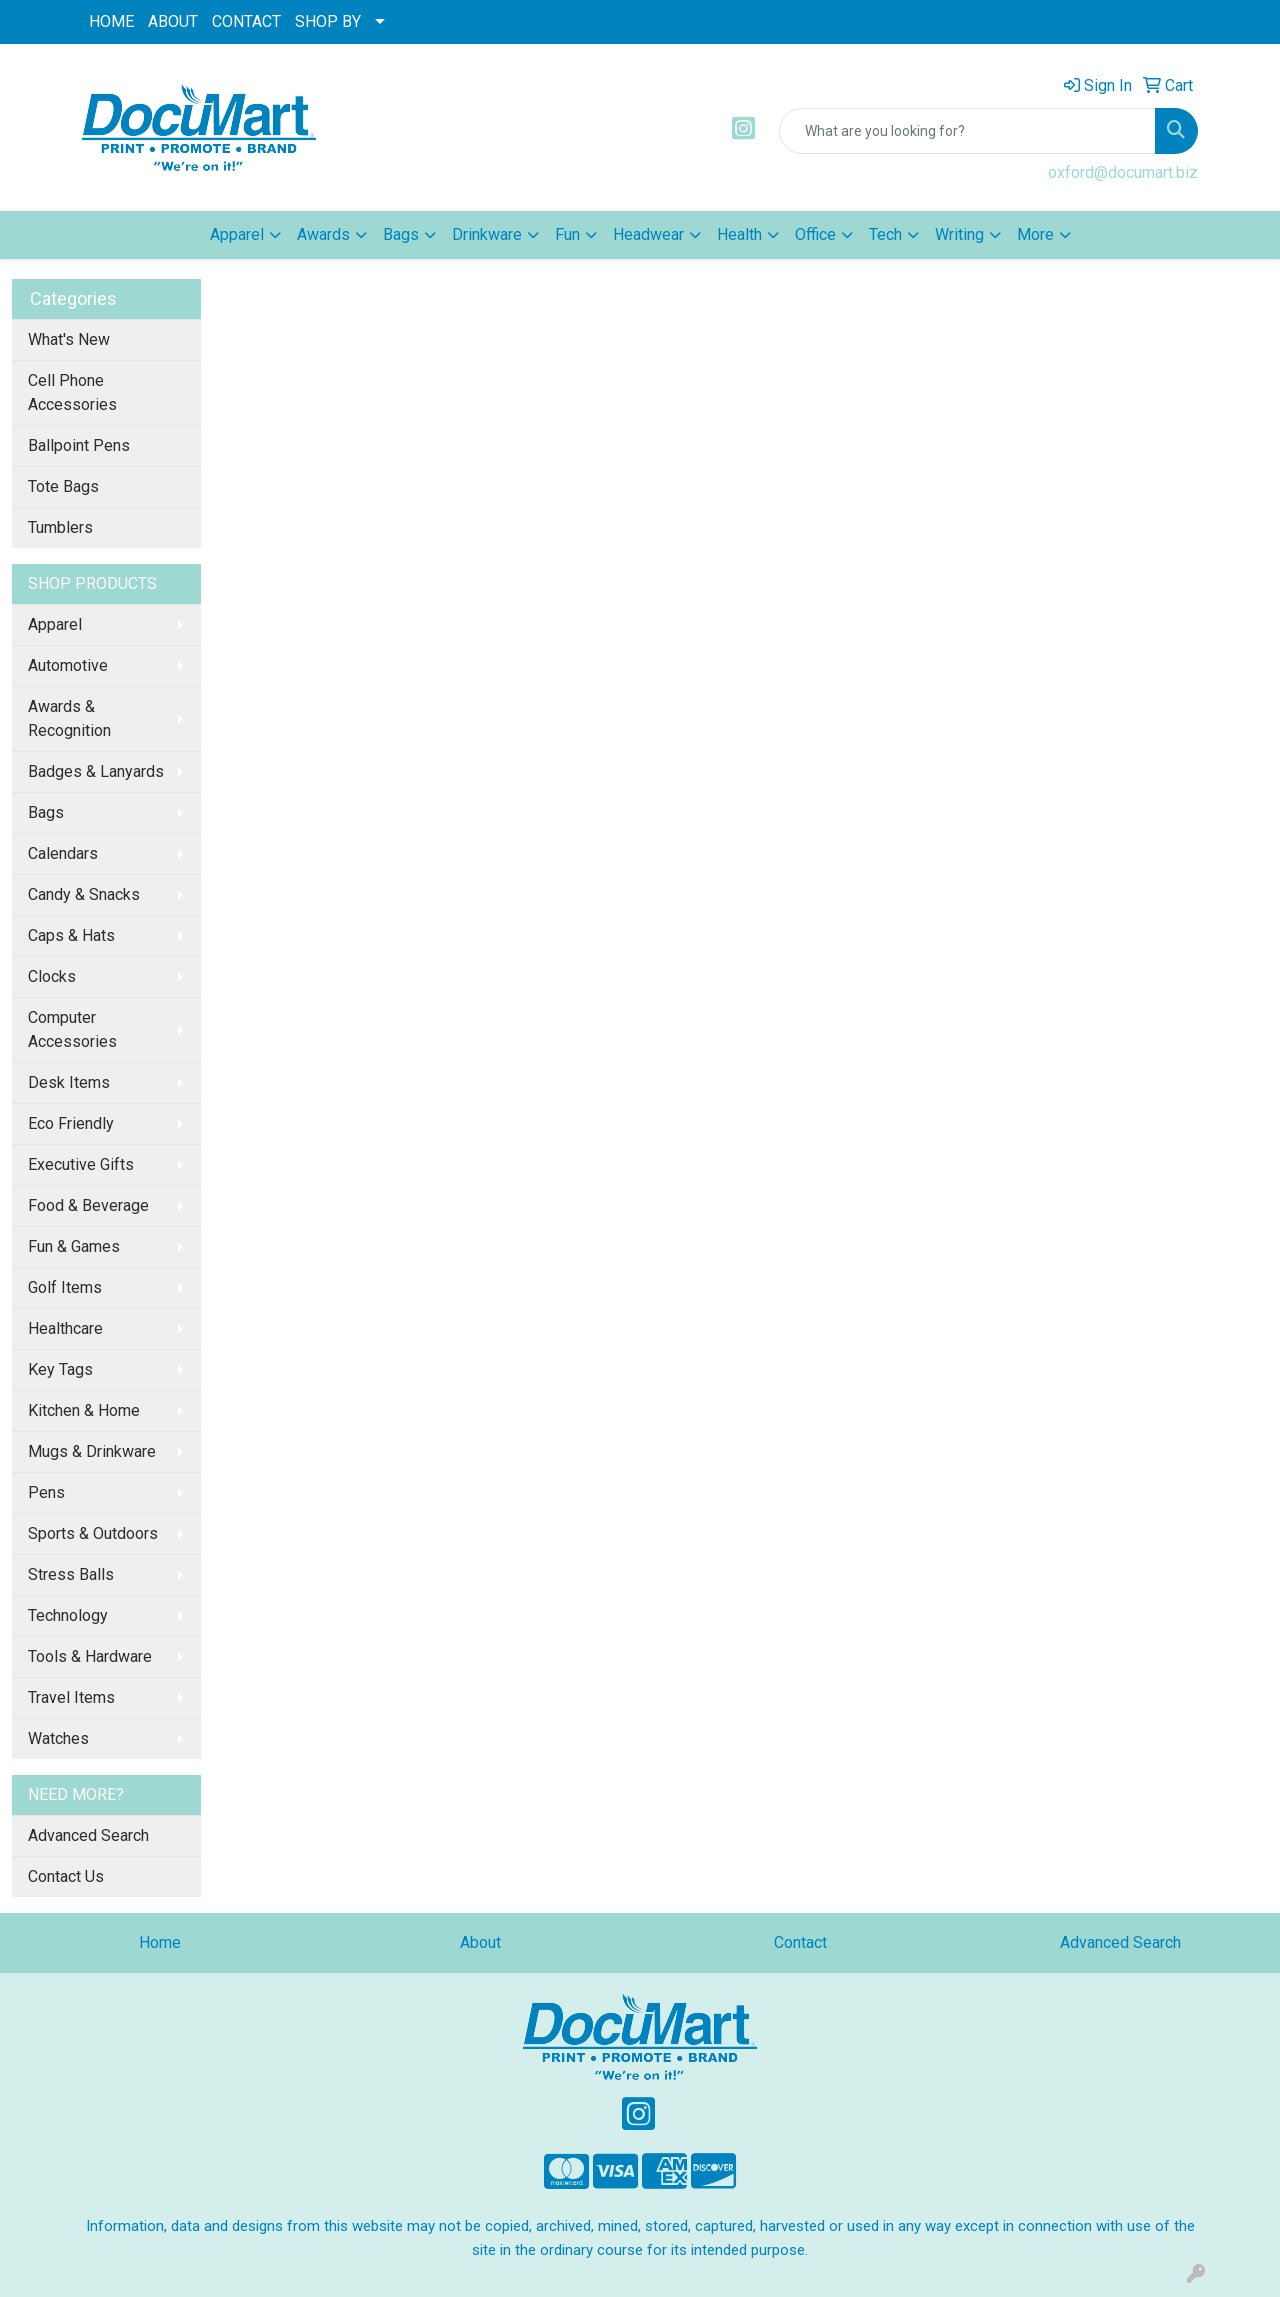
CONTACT (246, 21)
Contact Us (66, 1876)
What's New (69, 339)
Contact (800, 1942)
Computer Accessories (72, 1029)
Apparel (55, 624)
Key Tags (60, 1369)
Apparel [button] (237, 234)
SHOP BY (328, 21)
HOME (111, 21)
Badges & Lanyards (96, 771)
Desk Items (69, 1082)
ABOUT (173, 21)
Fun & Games (74, 1246)
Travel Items (71, 1697)
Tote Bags (63, 486)
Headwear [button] (648, 234)
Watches (58, 1738)
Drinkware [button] (487, 234)
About (480, 1942)
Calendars (63, 853)
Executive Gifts (81, 1164)
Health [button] (739, 234)
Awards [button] (323, 234)
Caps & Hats (71, 935)
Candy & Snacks (84, 894)
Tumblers (60, 527)
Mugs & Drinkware (92, 1451)
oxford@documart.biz (1123, 172)
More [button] (1035, 234)
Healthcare (65, 1328)
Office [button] (815, 234)
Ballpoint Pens (79, 445)
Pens (46, 1492)
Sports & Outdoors (93, 1533)
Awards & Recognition (69, 718)
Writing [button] (959, 234)
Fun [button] (567, 234)
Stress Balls (71, 1574)
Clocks (52, 976)
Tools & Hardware (90, 1656)
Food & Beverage (88, 1205)
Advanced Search (88, 1835)
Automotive (68, 665)
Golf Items (65, 1287)
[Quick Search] (967, 131)
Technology (68, 1615)
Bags (46, 812)
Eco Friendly (71, 1123)
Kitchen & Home (84, 1410)
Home (160, 1942)
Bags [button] (401, 234)
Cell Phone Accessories (72, 392)
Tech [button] (885, 234)
